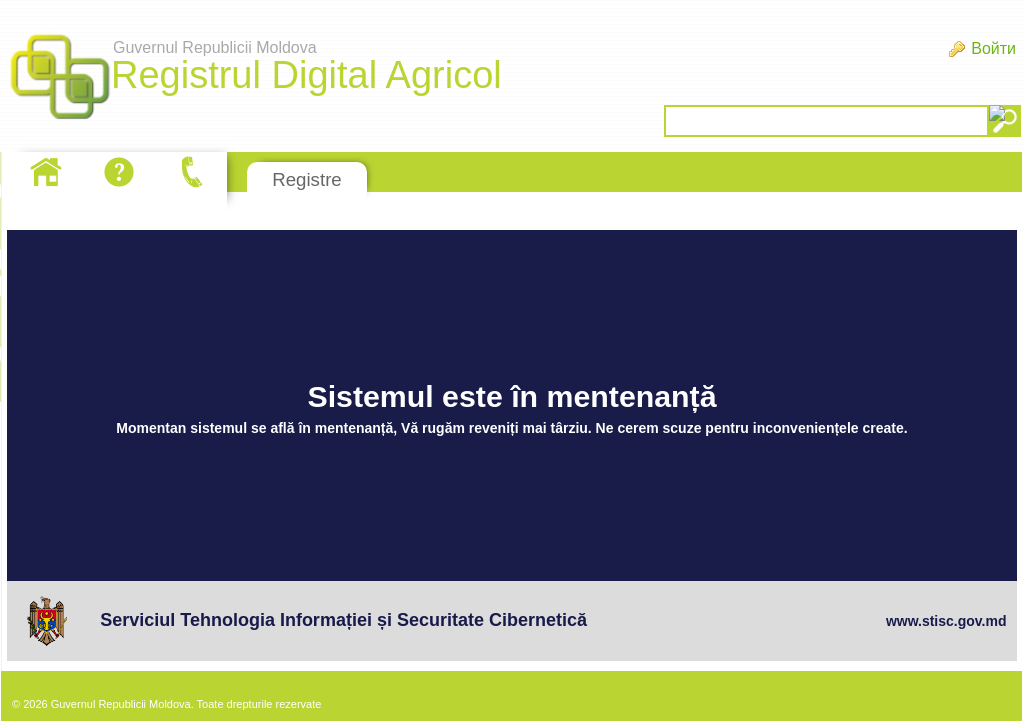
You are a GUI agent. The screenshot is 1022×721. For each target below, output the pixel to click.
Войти (993, 48)
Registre (306, 179)
